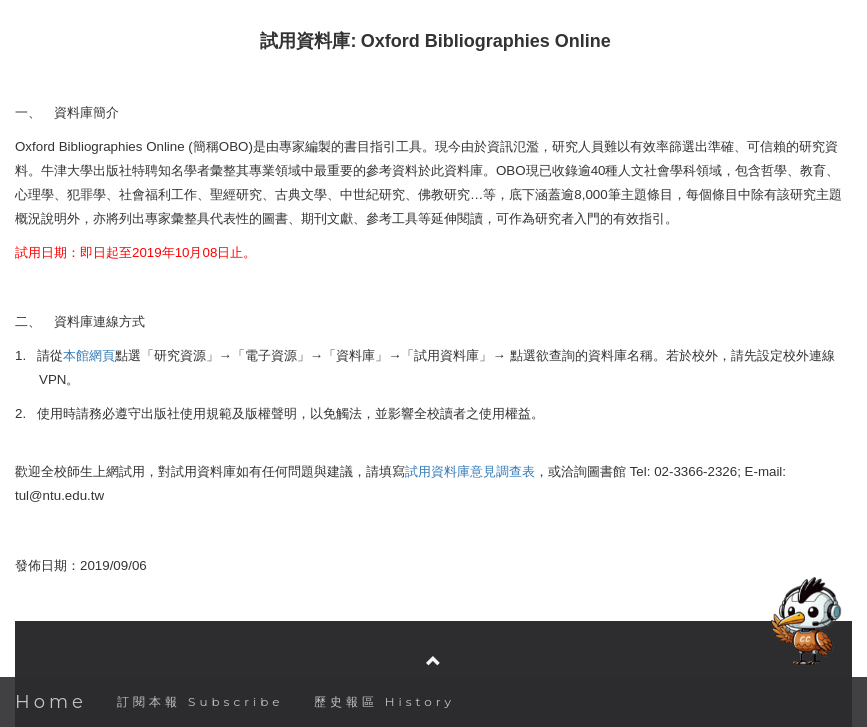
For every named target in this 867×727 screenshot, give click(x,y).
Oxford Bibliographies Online (486, 41)
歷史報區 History (384, 701)
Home (51, 702)
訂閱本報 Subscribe (200, 701)
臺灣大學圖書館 (435, 599)
